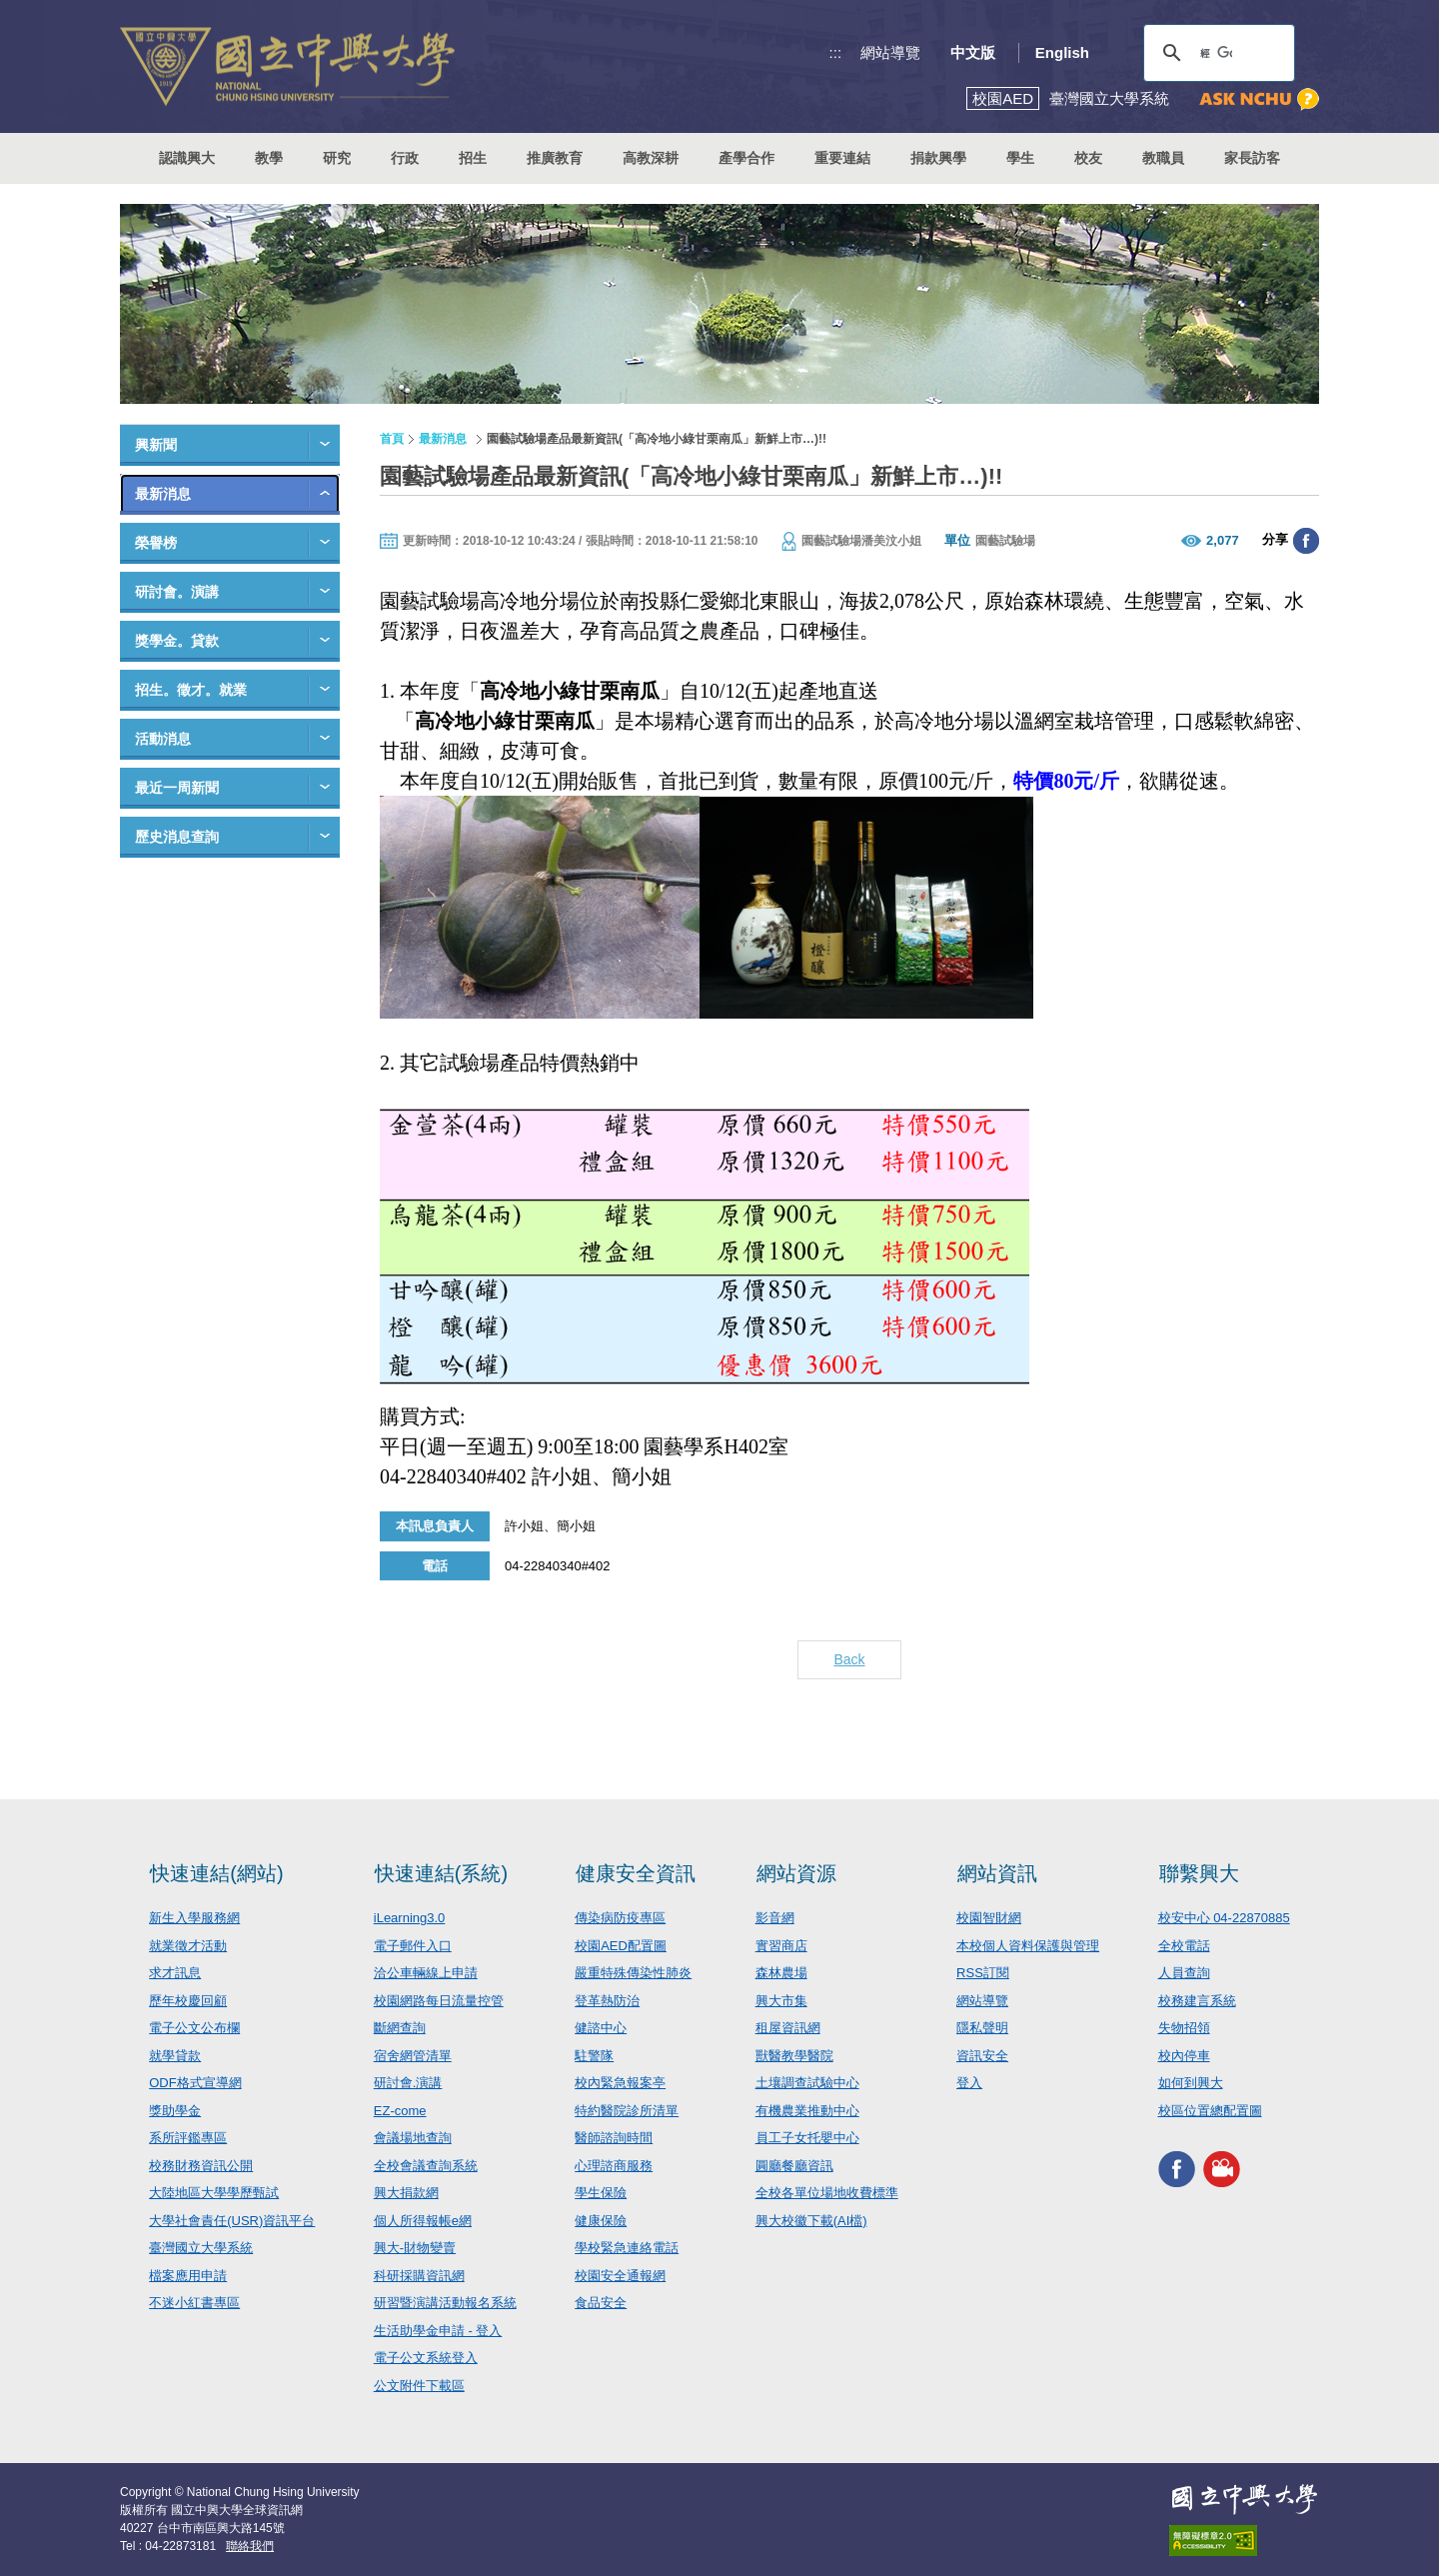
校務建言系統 (1197, 2000)
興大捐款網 (406, 2192)
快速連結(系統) (441, 1873)
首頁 (392, 439)
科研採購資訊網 (419, 2275)
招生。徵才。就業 (191, 690)
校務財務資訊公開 (201, 2165)
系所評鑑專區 (188, 2137)
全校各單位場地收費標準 (826, 2192)
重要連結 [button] (842, 158)
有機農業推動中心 (807, 2110)
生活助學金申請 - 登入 (438, 2330)
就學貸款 (175, 2055)
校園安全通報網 (620, 2275)
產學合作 (746, 158)
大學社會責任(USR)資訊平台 (232, 2220)
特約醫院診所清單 (627, 2110)
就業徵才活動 (188, 1945)
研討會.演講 (408, 2082)
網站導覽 (890, 52)
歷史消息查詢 (177, 837)
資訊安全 (982, 2055)
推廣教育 (555, 158)
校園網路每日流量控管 (439, 2000)
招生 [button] (473, 158)
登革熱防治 (607, 2000)
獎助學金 (175, 2110)
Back (848, 1659)
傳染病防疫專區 (620, 1917)
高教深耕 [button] (651, 158)
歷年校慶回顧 (188, 2000)
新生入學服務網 (194, 1917)
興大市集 (781, 2000)
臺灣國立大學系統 (201, 2247)
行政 (405, 158)
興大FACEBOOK (1176, 2168)
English (1062, 52)
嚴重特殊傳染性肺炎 (633, 1972)
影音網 (774, 1917)
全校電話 (1184, 1945)
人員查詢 (1184, 1972)
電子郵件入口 (413, 1945)
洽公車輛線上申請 (426, 1972)
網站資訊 (997, 1873)
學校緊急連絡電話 (627, 2247)
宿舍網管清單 (413, 2055)
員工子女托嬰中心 (807, 2137)
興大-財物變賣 (415, 2247)
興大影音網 (1221, 2168)
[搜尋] (1216, 53)
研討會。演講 (177, 592)
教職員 (1163, 158)
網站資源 (796, 1873)
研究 (337, 158)
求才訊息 (175, 1972)
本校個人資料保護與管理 (1027, 1945)
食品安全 (601, 2302)
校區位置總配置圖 (1210, 2110)
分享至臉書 (1306, 541)
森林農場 (781, 1972)
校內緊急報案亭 (620, 2082)
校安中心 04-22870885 (1224, 1917)
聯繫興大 (1199, 1873)
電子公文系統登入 (426, 2357)
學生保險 (601, 2192)
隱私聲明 (982, 2027)
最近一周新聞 (177, 788)
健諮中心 (601, 2027)
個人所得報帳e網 (423, 2220)
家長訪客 (1252, 158)
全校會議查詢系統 (426, 2165)
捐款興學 (938, 158)
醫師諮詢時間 (614, 2137)
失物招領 (1184, 2027)
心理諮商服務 (614, 2165)
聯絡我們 (250, 2546)
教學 (269, 158)
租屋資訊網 (787, 2027)
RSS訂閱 (982, 1972)
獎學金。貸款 (177, 641)
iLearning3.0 (410, 1917)
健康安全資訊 (636, 1873)
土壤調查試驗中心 (807, 2082)
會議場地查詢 (413, 2137)
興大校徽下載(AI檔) (811, 2220)
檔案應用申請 (188, 2275)
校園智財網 (988, 1917)
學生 (1020, 158)
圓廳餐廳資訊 (794, 2165)
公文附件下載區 (419, 2385)
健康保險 (601, 2220)
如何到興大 (1190, 2082)
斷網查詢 (400, 2027)
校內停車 (1184, 2055)
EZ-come (400, 2110)
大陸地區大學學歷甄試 (214, 2192)
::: (835, 52)
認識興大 (187, 158)
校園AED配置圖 (621, 1945)
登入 (969, 2082)
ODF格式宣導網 (195, 2082)
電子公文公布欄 (194, 2027)
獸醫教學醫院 (794, 2055)
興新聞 (156, 445)
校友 (1088, 158)
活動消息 (163, 739)
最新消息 (163, 494)
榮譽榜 (156, 543)
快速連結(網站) (216, 1873)
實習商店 (781, 1945)
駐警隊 (594, 2055)
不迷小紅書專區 (194, 2302)
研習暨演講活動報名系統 (445, 2302)
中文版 (972, 52)
